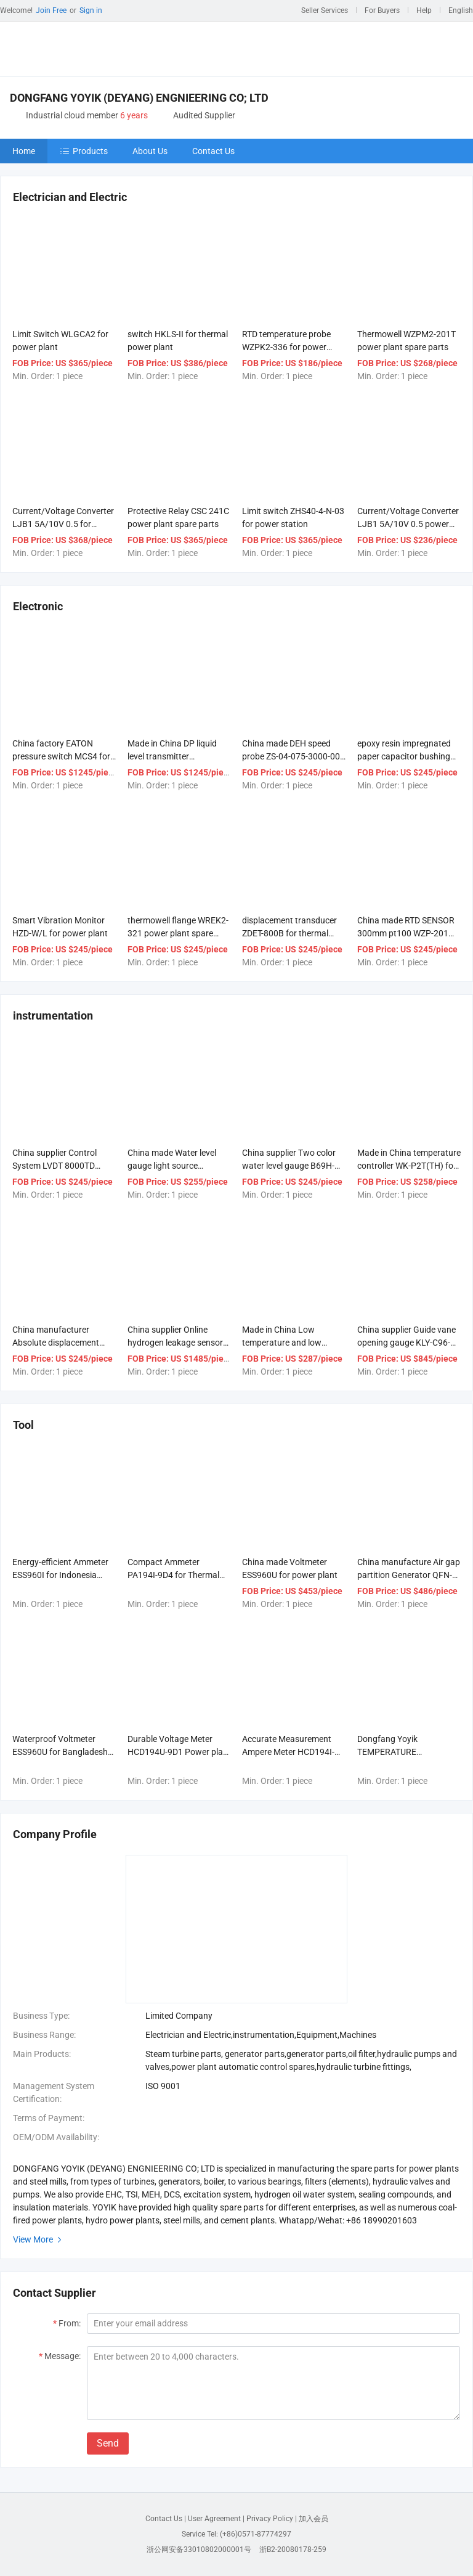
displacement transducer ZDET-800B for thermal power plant (289, 933)
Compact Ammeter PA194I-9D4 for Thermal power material (173, 1575)
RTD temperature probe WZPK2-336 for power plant (286, 347)
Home (23, 151)
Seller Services (324, 10)
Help (424, 10)
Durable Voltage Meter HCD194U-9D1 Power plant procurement (179, 1752)
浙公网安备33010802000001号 (199, 2549)
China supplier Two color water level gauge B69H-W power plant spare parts (292, 1166)
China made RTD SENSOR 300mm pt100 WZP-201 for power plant (406, 933)
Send (108, 2443)
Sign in (90, 10)
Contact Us (213, 151)
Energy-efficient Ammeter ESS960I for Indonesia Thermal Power (60, 1575)
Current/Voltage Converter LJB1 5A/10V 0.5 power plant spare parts (408, 524)
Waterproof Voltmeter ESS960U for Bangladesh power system (60, 1752)
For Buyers (382, 10)
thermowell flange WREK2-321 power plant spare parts (177, 933)
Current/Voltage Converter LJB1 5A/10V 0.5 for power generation (63, 524)
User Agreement (214, 2518)
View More (39, 2239)
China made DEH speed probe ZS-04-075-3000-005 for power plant (293, 756)
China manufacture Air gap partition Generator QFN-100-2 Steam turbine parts (408, 1575)
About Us (150, 151)
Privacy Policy (269, 2518)
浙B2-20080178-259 (292, 2549)
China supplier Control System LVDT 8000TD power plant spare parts (57, 1166)
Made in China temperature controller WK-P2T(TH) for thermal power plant (409, 1166)
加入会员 (313, 2518)
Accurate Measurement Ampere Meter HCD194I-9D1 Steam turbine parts (288, 1752)
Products (84, 151)
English (460, 10)
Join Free (51, 10)
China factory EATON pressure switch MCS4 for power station (61, 756)
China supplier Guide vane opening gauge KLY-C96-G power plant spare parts (406, 1342)
